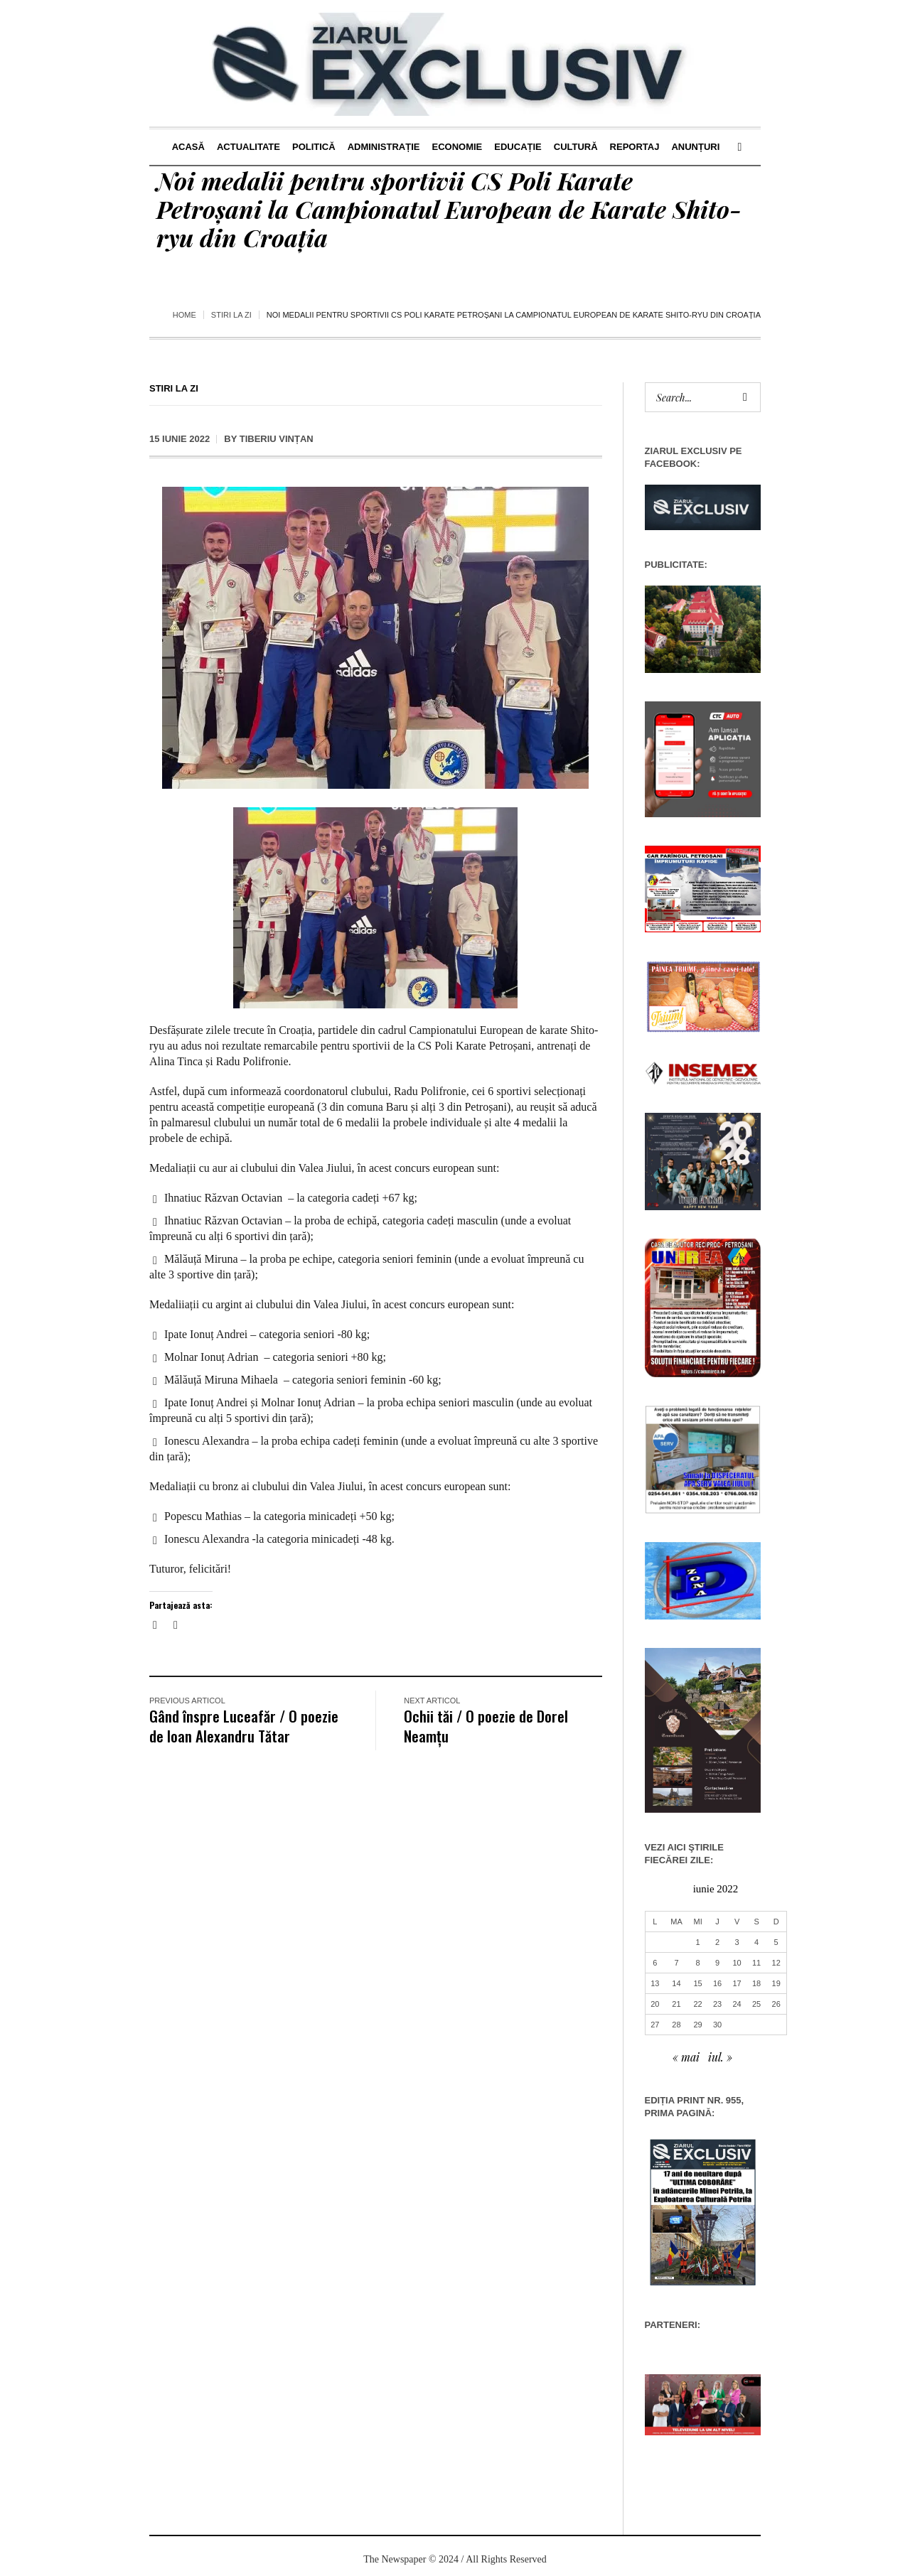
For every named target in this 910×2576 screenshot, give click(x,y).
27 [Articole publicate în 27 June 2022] (655, 2024)
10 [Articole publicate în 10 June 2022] (736, 1962)
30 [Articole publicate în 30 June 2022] (717, 2024)
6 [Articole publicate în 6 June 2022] (655, 1962)
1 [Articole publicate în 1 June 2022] (698, 1942)
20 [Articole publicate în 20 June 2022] (655, 2004)
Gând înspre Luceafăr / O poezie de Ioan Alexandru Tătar (243, 1726)
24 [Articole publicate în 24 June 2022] (736, 2004)
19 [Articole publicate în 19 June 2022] (776, 1983)
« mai (686, 2056)
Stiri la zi (231, 315)
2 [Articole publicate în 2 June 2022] (717, 1942)
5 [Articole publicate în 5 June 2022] (776, 1942)
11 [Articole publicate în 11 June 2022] (756, 1962)
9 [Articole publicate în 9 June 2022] (717, 1962)
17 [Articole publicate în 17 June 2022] (736, 1983)
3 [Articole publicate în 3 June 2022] (737, 1942)
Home (184, 315)
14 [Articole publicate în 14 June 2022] (676, 1983)
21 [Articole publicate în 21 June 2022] (676, 2004)
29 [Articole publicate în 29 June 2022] (697, 2024)
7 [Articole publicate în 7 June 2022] (676, 1962)
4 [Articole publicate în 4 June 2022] (756, 1942)
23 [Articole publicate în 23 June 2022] (717, 2004)
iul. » (720, 2056)
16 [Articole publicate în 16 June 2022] (717, 1983)
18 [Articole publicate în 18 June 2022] (756, 1983)
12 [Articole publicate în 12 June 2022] (776, 1962)
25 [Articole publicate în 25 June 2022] (756, 2004)
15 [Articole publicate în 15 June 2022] (697, 1983)
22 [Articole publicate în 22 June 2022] (697, 2004)
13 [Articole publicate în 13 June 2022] (655, 1983)
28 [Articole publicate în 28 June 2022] (676, 2024)
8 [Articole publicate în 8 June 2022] (698, 1962)
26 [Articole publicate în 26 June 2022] (776, 2004)
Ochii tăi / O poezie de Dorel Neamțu (486, 1726)
